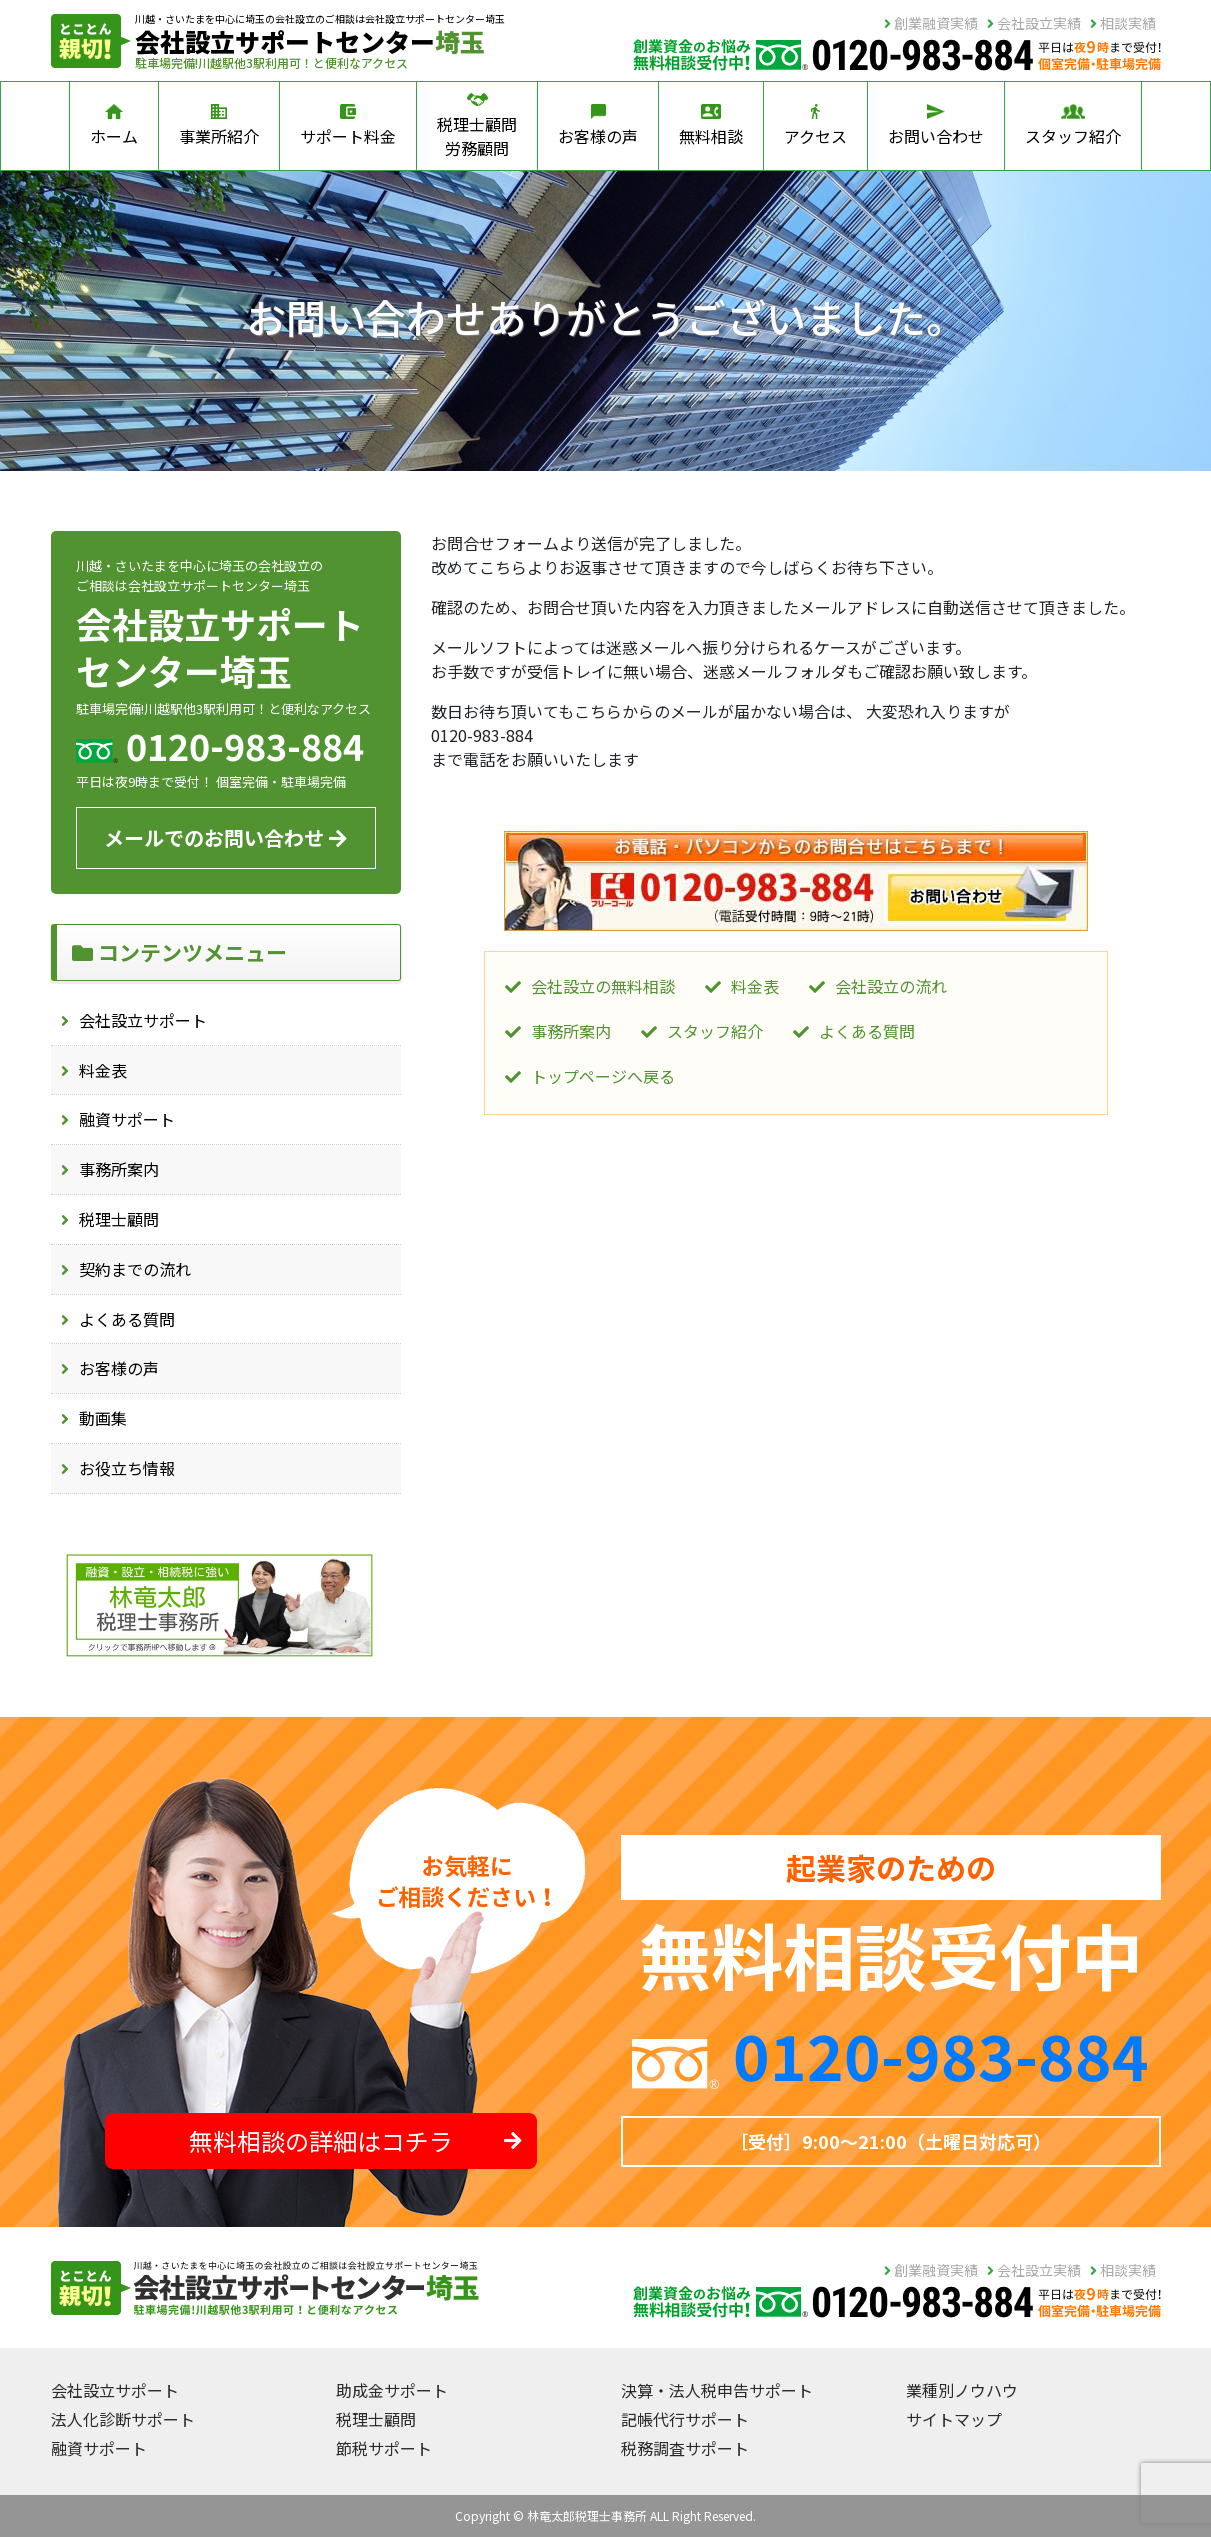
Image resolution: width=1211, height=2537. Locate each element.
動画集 (103, 1418)
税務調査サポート (685, 2448)
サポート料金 (348, 126)
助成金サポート (392, 2390)
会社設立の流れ (891, 986)
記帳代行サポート (685, 2419)
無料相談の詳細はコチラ (355, 2140)
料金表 (103, 1070)
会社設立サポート (143, 1020)
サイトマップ (954, 2419)
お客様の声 (598, 126)
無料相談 (711, 126)
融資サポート (127, 1119)
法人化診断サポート (123, 2419)
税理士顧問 (119, 1219)
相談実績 (1123, 23)
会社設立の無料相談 (603, 986)
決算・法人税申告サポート (717, 2390)
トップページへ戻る (603, 1076)
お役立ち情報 (127, 1468)
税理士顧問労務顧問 (477, 126)
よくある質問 (127, 1319)
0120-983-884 (941, 2054)
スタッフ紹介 (1073, 126)
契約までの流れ (135, 1269)
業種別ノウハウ (962, 2390)
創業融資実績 (931, 23)
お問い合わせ (936, 126)
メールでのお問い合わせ (225, 837)
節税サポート (384, 2448)
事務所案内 (119, 1169)
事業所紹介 (219, 126)
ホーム (114, 126)
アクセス (815, 126)
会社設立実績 (1034, 23)
